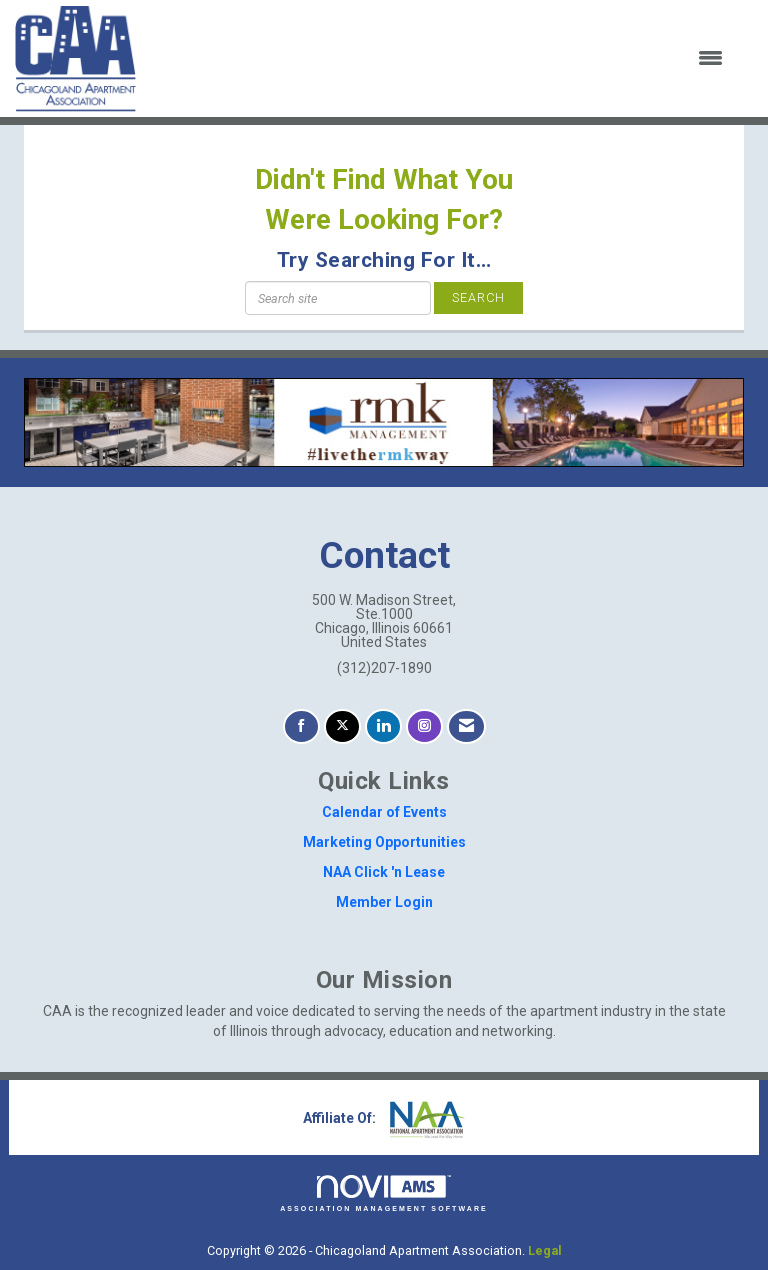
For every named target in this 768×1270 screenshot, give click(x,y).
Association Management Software (384, 1193)
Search (478, 297)
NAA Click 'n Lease (384, 872)
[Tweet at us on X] (342, 726)
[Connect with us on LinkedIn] (383, 726)
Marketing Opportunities (384, 842)
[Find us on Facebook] (301, 726)
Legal (545, 1250)
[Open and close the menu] (442, 59)
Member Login (384, 902)
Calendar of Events (384, 812)
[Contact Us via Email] (466, 726)
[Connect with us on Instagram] (424, 726)
